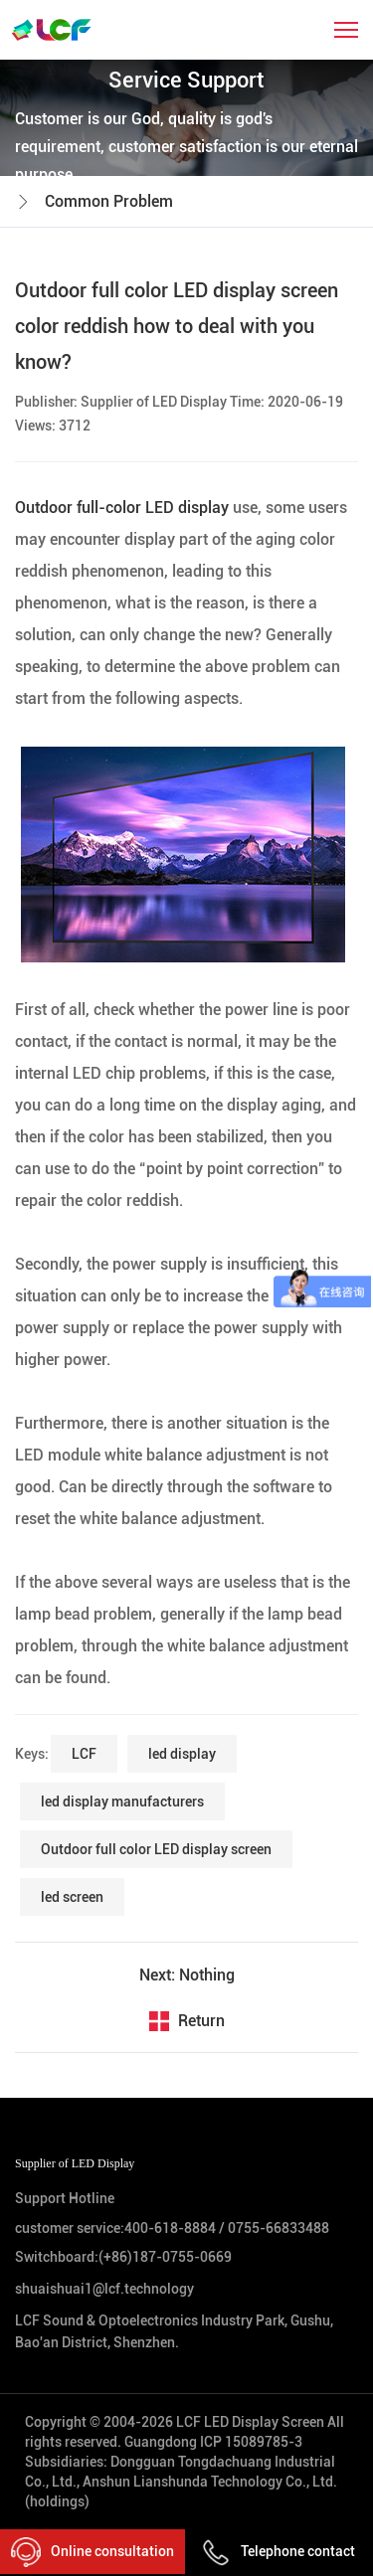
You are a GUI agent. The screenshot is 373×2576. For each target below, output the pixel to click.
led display (182, 1754)
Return (201, 2020)
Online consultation (92, 2552)
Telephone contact (278, 2551)
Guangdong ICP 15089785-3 (213, 2442)
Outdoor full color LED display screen (156, 1849)
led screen (72, 1897)
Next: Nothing (187, 1975)
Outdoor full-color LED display (124, 507)
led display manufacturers (122, 1801)
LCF (84, 1754)
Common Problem (109, 201)
